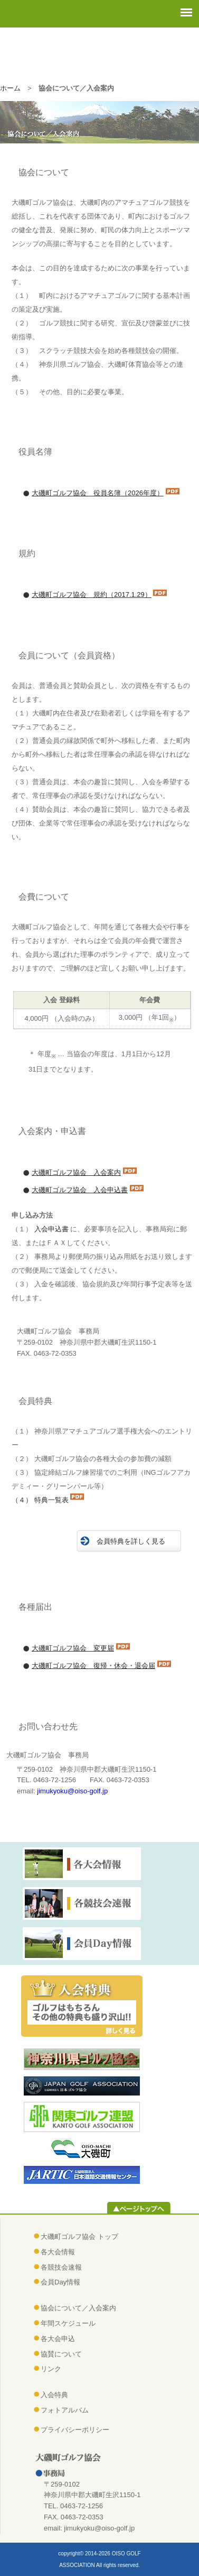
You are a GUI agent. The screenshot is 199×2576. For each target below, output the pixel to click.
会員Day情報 (60, 2282)
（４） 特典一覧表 (40, 1500)
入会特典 (54, 2395)
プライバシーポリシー (75, 2430)
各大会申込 (58, 2339)
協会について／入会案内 (78, 2308)
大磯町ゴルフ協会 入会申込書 (80, 1190)
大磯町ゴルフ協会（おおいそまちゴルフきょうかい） (101, 53)
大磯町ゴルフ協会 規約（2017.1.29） (91, 594)
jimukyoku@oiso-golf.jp (72, 1791)
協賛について (61, 2354)
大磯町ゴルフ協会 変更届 (73, 1648)
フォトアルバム (65, 2410)
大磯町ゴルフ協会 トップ (79, 2237)
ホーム (10, 88)
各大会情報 (58, 2252)
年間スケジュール (68, 2323)
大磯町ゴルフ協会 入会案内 (76, 1172)
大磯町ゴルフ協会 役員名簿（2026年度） (98, 493)
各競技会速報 (61, 2267)
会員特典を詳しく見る (131, 1541)
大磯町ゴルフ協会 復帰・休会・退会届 (93, 1666)
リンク (51, 2369)
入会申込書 (51, 1229)
